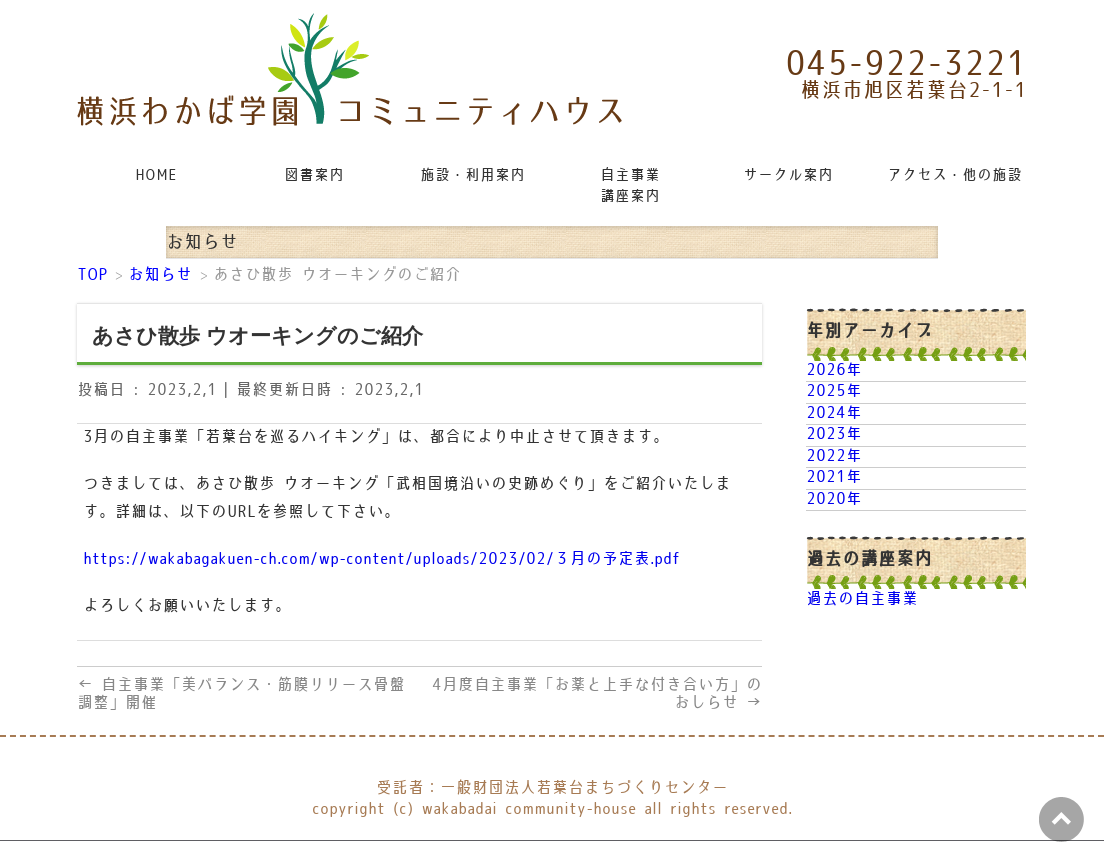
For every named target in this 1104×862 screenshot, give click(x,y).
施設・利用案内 (472, 175)
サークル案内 (788, 175)
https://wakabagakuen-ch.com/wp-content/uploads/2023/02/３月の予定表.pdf (381, 559)
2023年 (834, 434)
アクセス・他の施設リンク (956, 175)
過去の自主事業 (862, 599)
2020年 (834, 499)
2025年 (834, 391)
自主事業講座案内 (630, 186)
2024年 (834, 413)
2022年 (834, 456)
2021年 (834, 477)
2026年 (834, 370)
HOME (156, 175)
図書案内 (314, 175)
